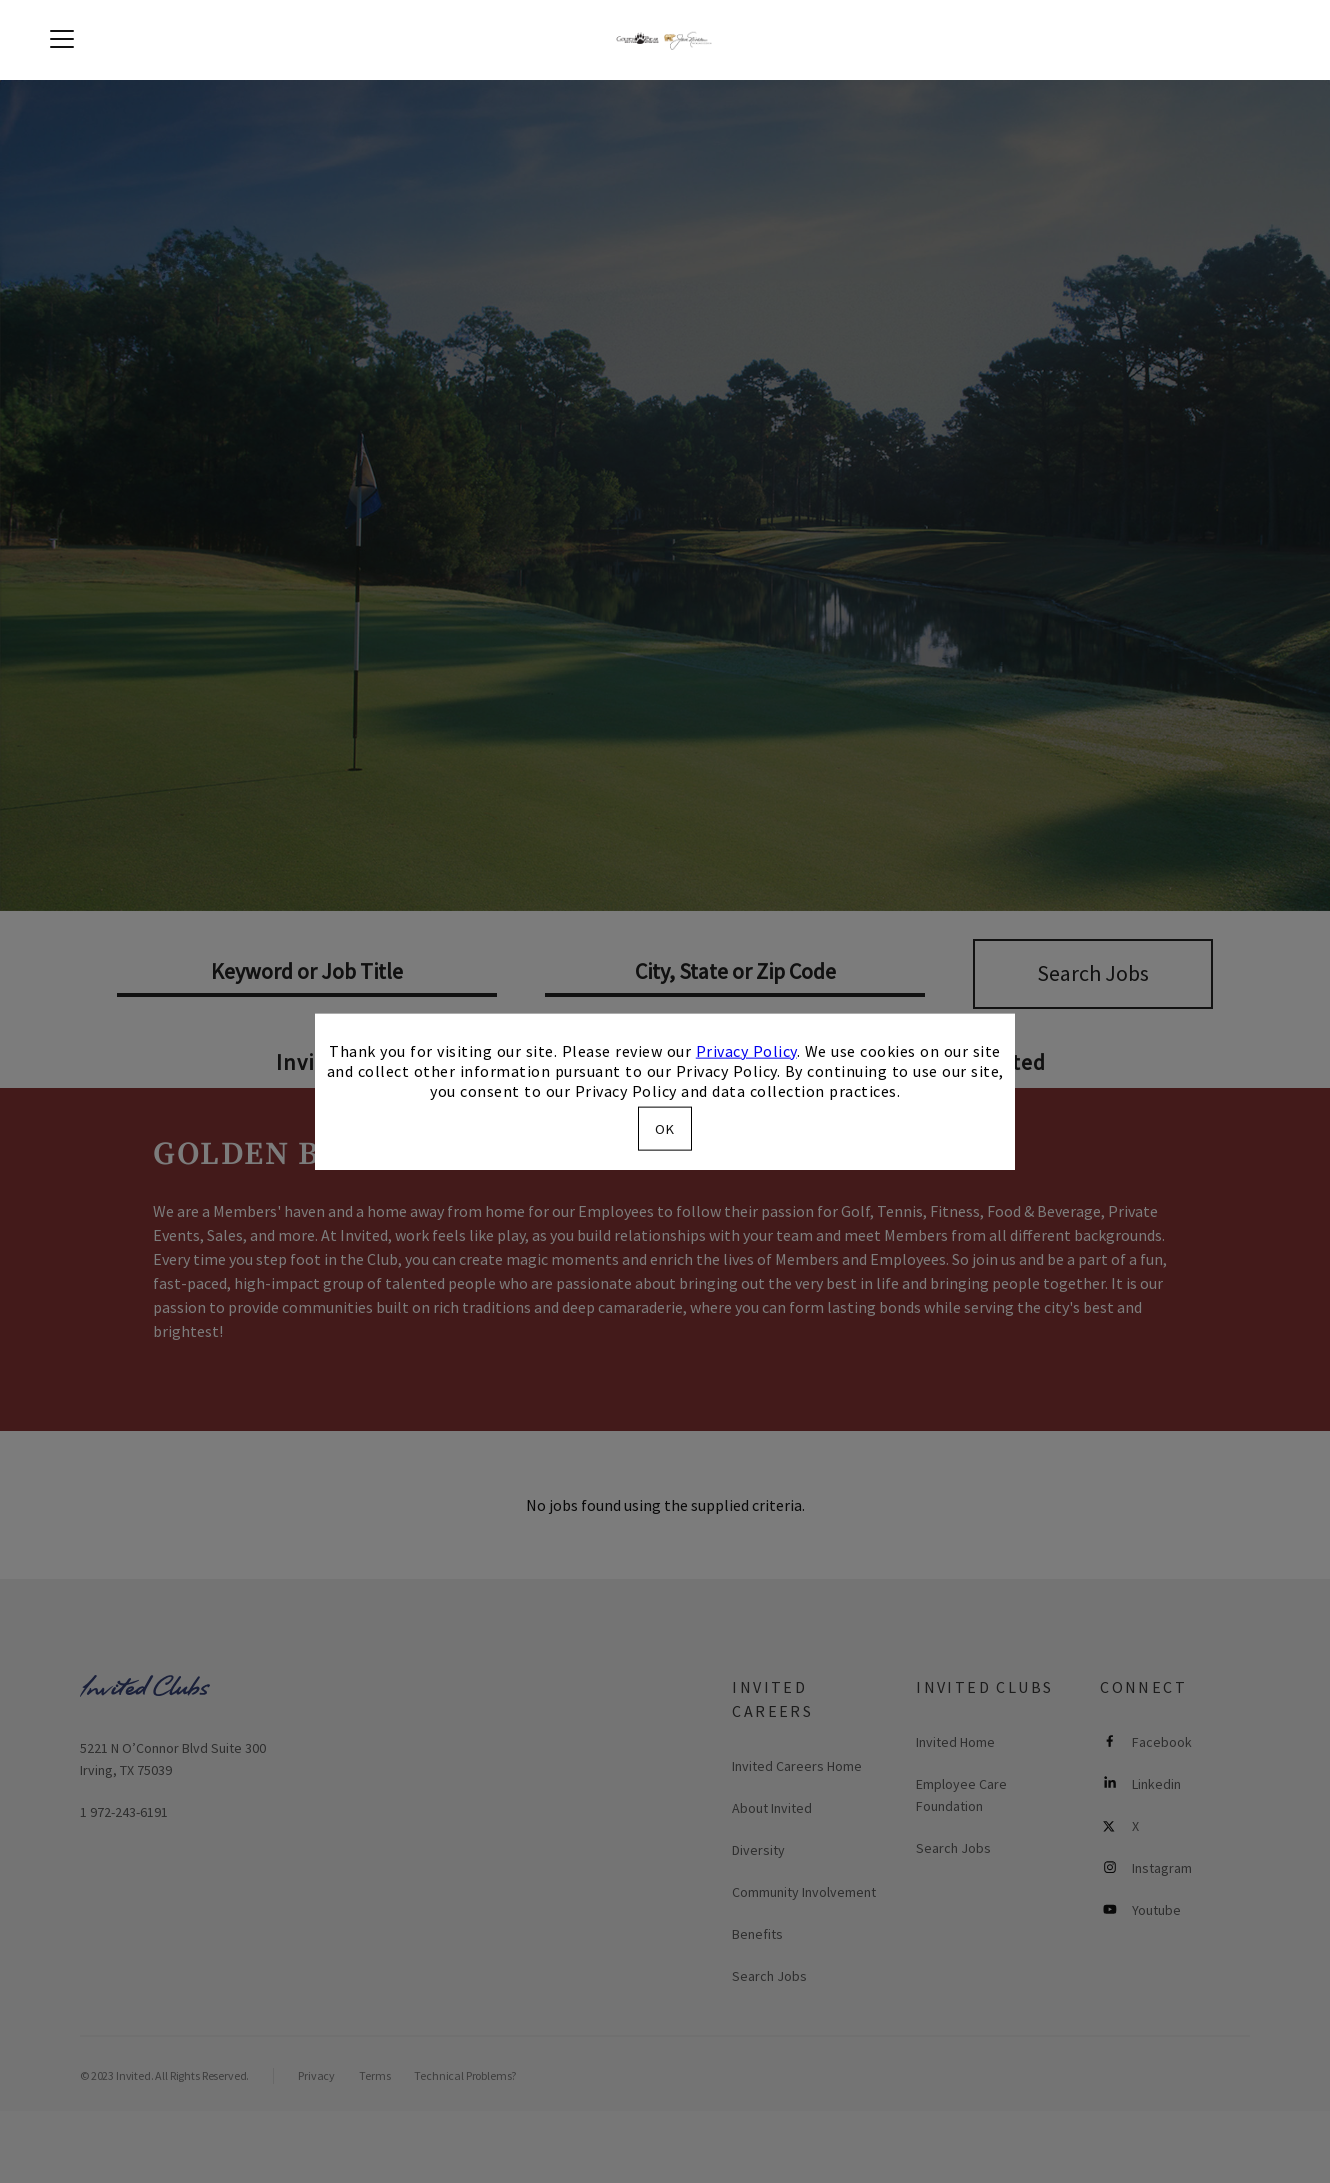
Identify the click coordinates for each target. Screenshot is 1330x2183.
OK (665, 1129)
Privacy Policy (746, 1050)
